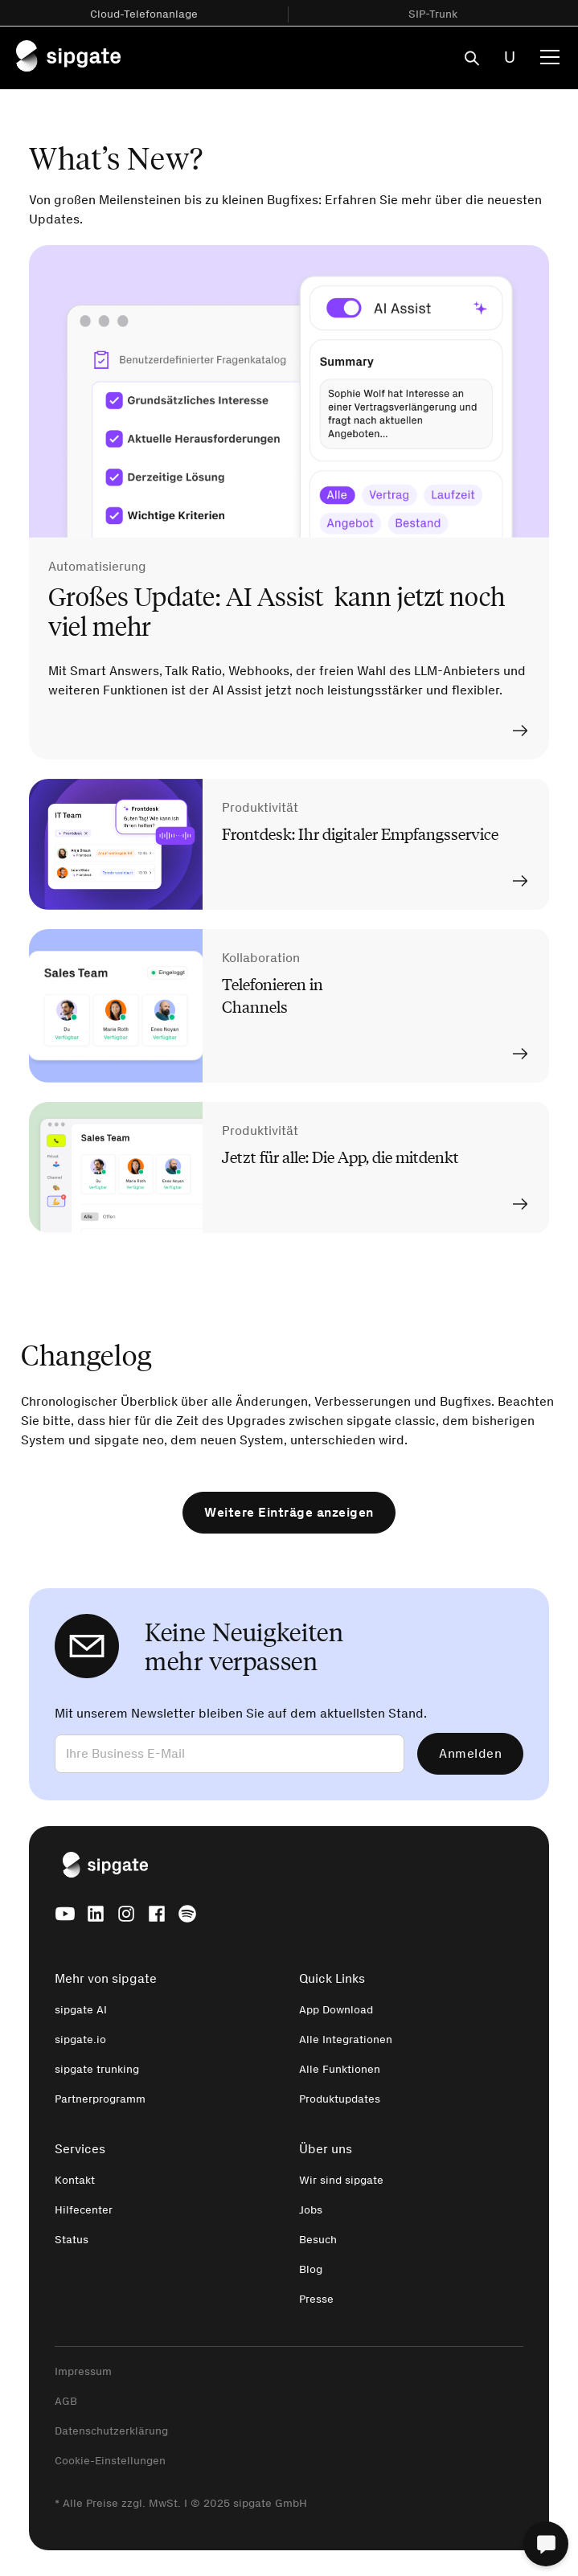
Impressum (83, 2371)
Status (71, 2239)
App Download (336, 2010)
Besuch (318, 2239)
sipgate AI (81, 2010)
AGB (66, 2401)
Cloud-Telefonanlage (144, 14)
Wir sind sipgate (341, 2180)
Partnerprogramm (100, 2099)
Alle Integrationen (345, 2039)
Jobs (310, 2210)
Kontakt (75, 2180)
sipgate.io (80, 2039)
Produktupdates (339, 2099)
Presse (316, 2299)
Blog (310, 2269)
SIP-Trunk (432, 14)
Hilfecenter (84, 2210)
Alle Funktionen (339, 2069)
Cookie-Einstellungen (110, 2460)
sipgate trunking (97, 2069)
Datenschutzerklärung (111, 2431)
